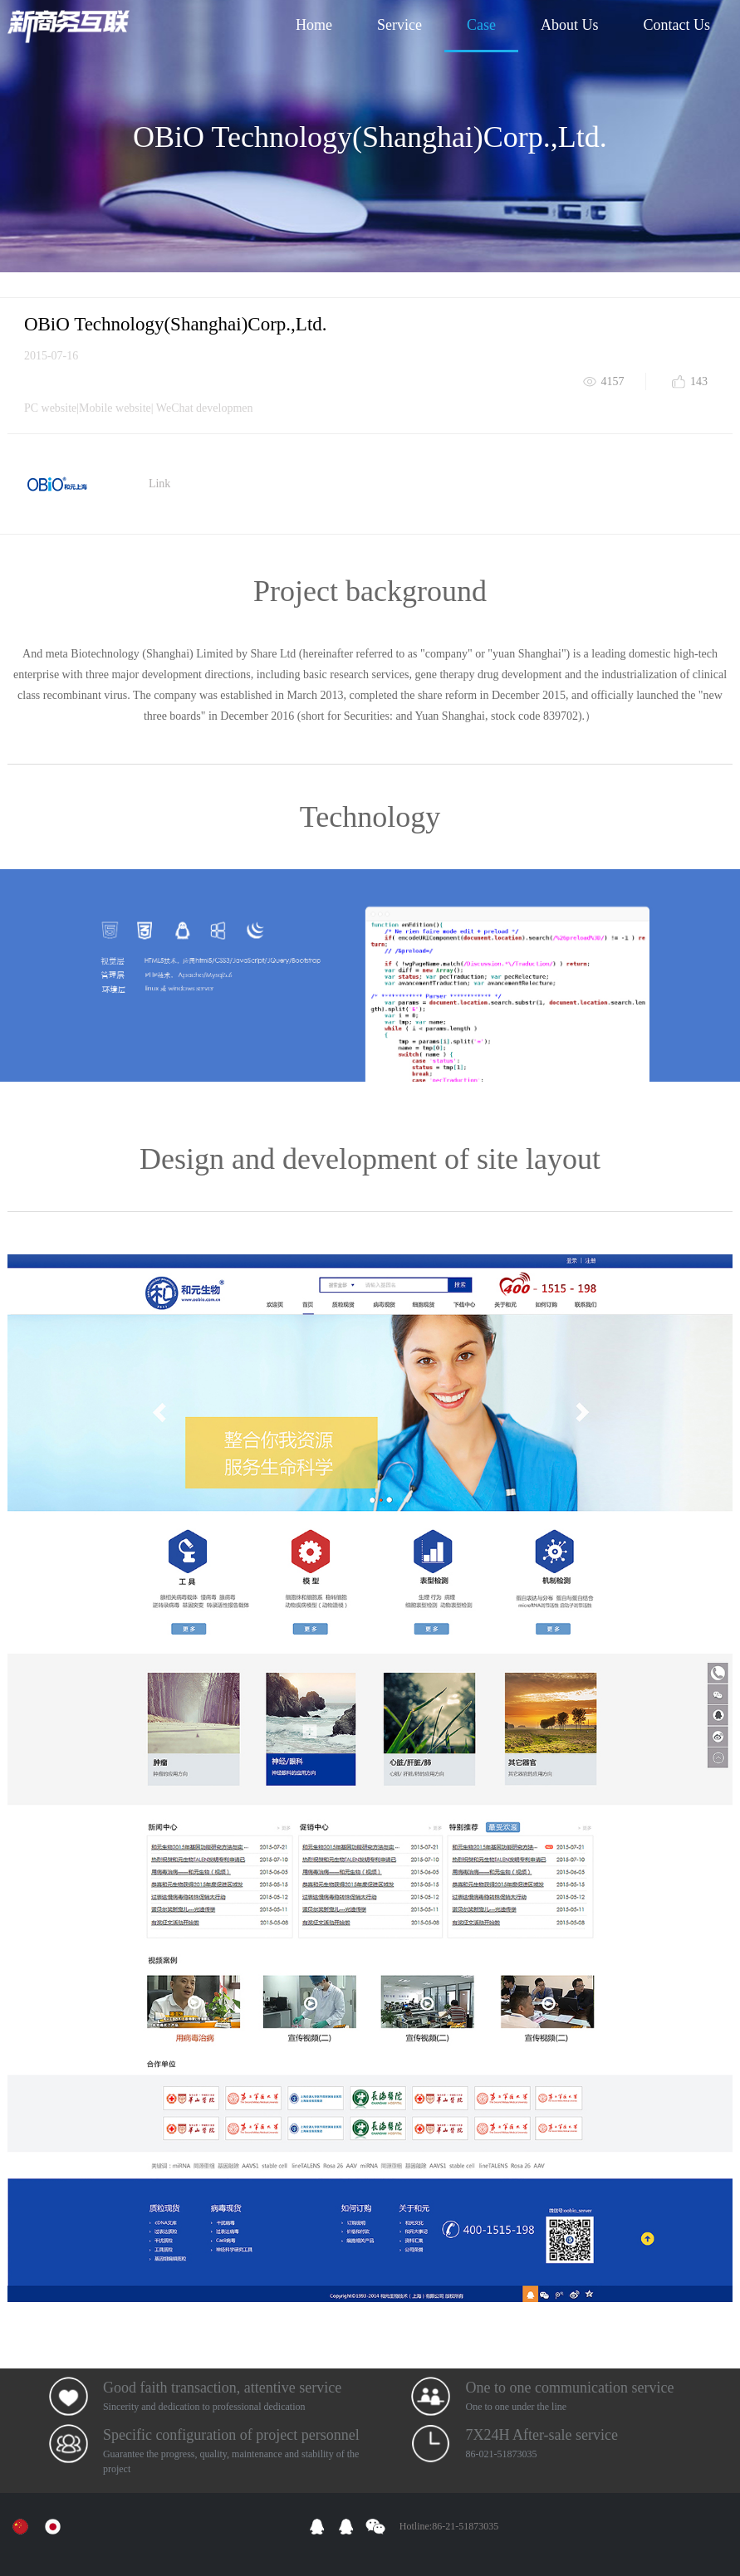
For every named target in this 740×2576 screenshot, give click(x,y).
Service (399, 25)
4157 (613, 381)
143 (699, 381)
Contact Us (677, 25)
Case (481, 25)
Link (159, 483)
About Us (570, 25)
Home (314, 25)
